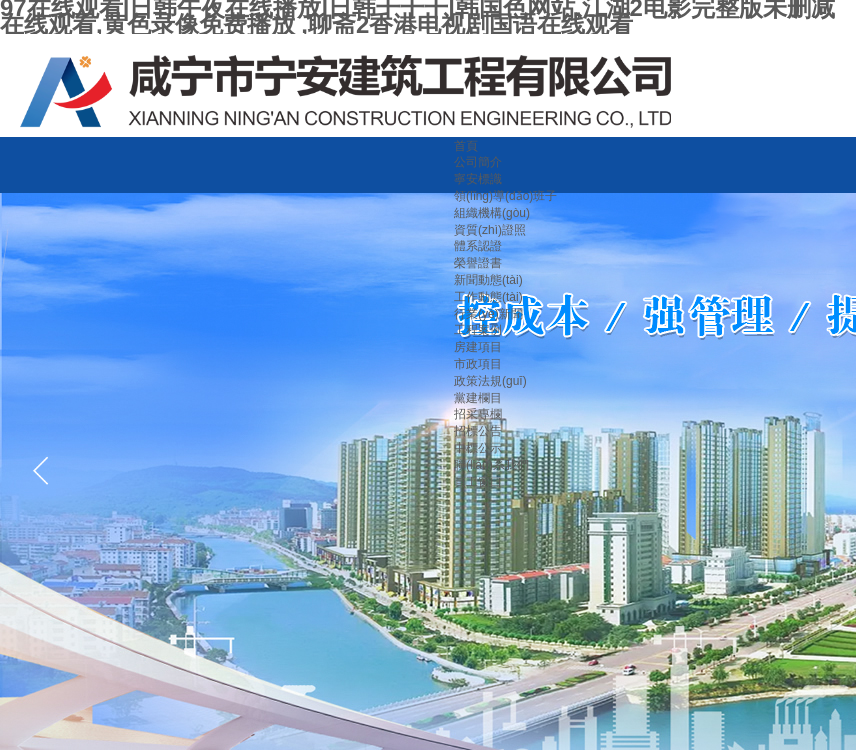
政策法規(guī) (490, 381)
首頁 (466, 146)
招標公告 (478, 431)
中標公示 (478, 448)
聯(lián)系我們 (491, 465)
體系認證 (478, 246)
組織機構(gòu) (492, 213)
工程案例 (478, 330)
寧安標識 (478, 179)
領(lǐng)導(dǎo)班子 (505, 196)
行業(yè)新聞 (488, 314)
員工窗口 (478, 482)
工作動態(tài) (488, 297)
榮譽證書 (478, 263)
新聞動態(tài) (488, 280)
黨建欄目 (478, 398)
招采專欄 (478, 414)
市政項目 (478, 364)
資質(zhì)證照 (490, 230)
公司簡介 (478, 162)
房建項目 (478, 347)
